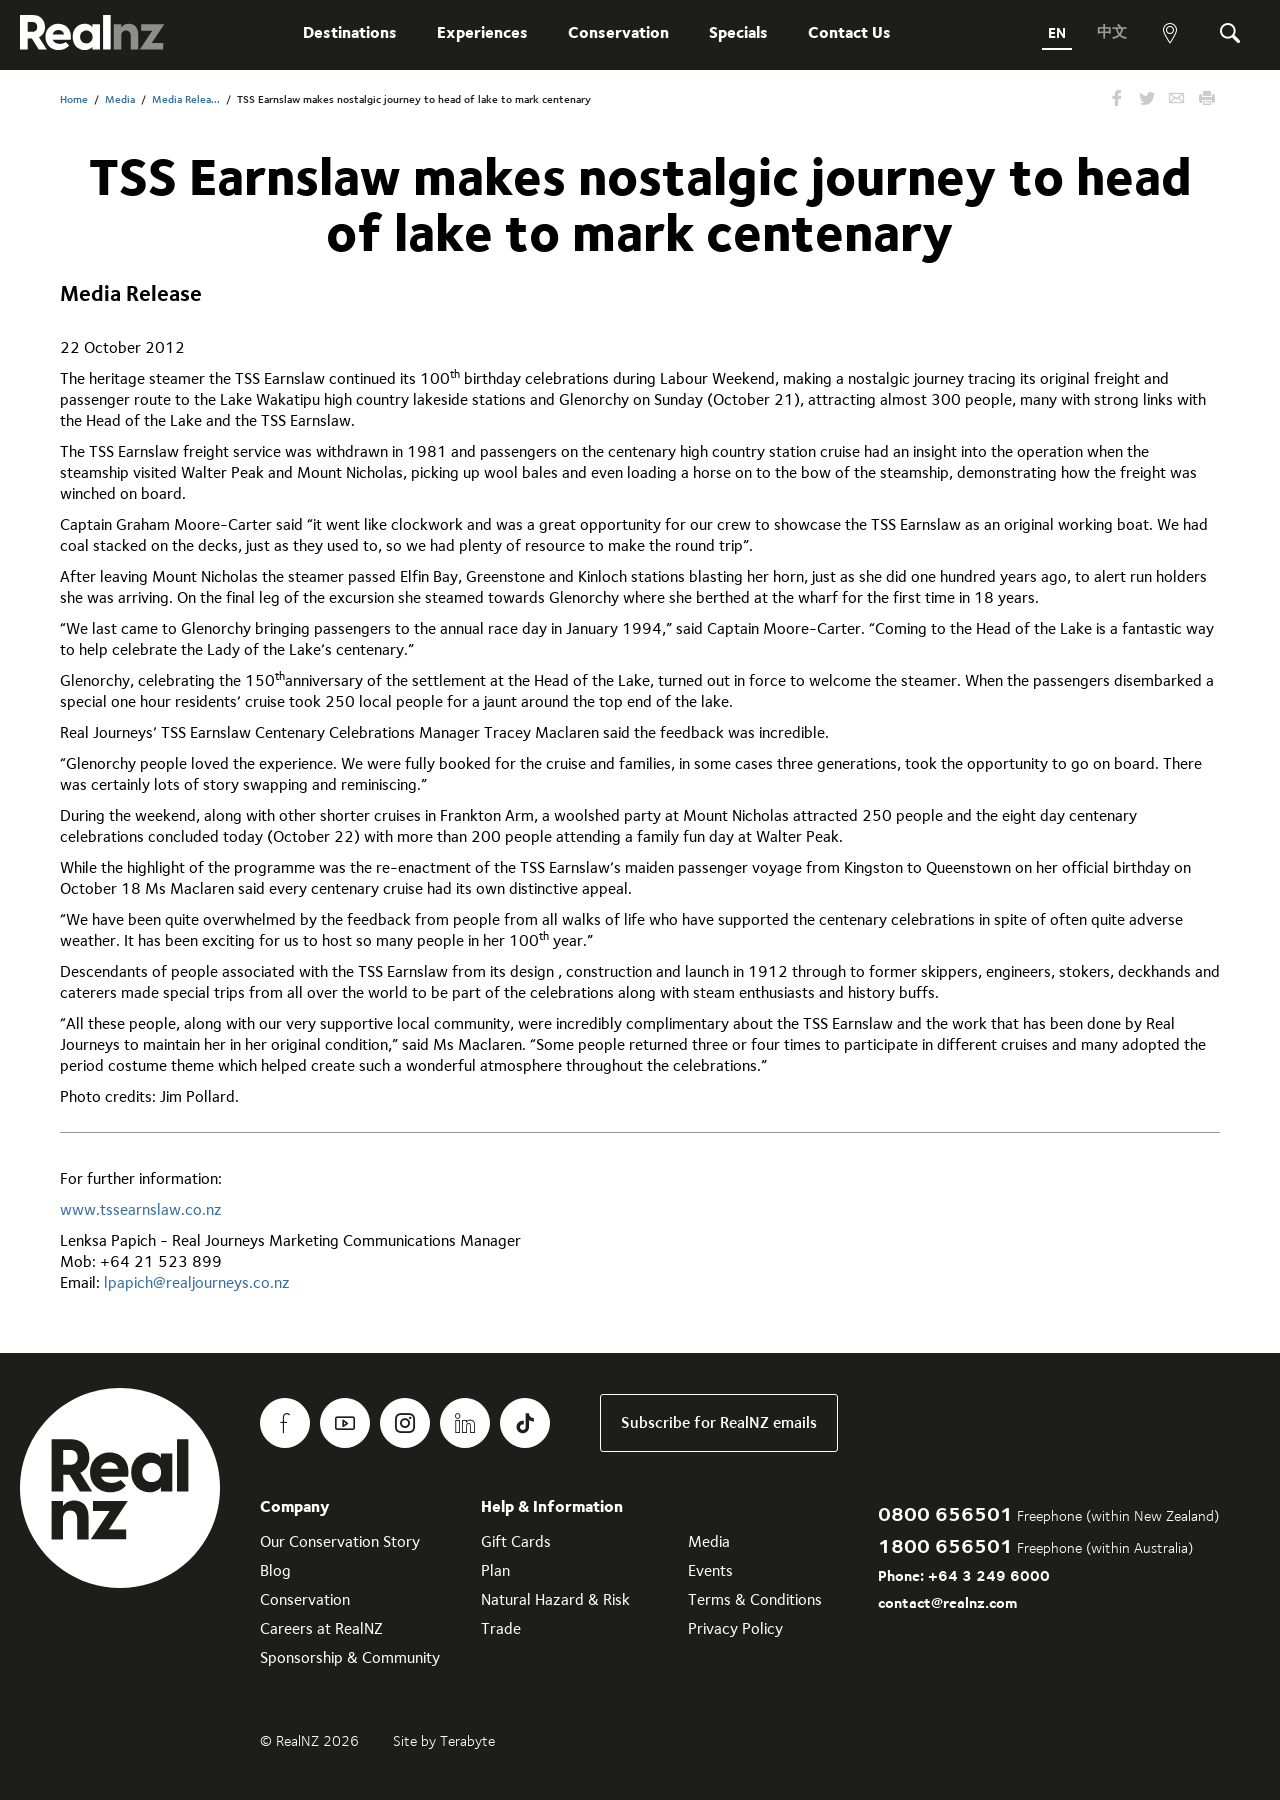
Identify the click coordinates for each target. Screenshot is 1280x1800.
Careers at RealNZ (321, 1628)
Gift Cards (516, 1541)
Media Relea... (186, 99)
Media (120, 99)
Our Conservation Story (340, 1541)
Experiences (478, 32)
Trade (501, 1628)
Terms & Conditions (755, 1599)
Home (74, 99)
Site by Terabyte (444, 1741)
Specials (734, 32)
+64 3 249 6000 (989, 1575)
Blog (275, 1570)
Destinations (346, 32)
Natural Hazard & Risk (555, 1599)
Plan (495, 1570)
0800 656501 (945, 1513)
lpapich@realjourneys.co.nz (197, 1282)
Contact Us (845, 32)
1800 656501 (945, 1545)
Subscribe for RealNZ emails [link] (719, 1422)
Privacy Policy (735, 1628)
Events (710, 1570)
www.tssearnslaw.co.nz (141, 1209)
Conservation (614, 32)
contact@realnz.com (947, 1602)
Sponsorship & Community (350, 1657)
